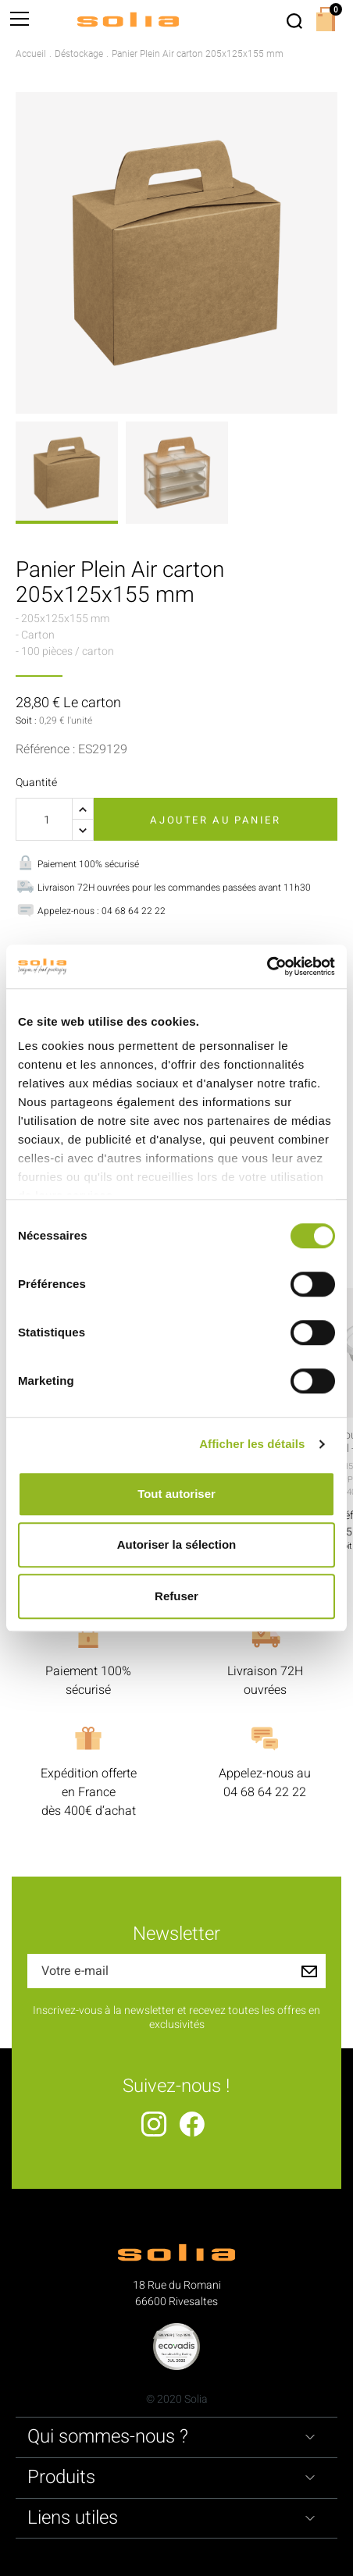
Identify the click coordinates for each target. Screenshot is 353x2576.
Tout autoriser (176, 1493)
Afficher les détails (252, 1443)
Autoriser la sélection (177, 1544)
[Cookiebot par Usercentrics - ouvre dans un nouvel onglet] (266, 966)
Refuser (176, 1596)
